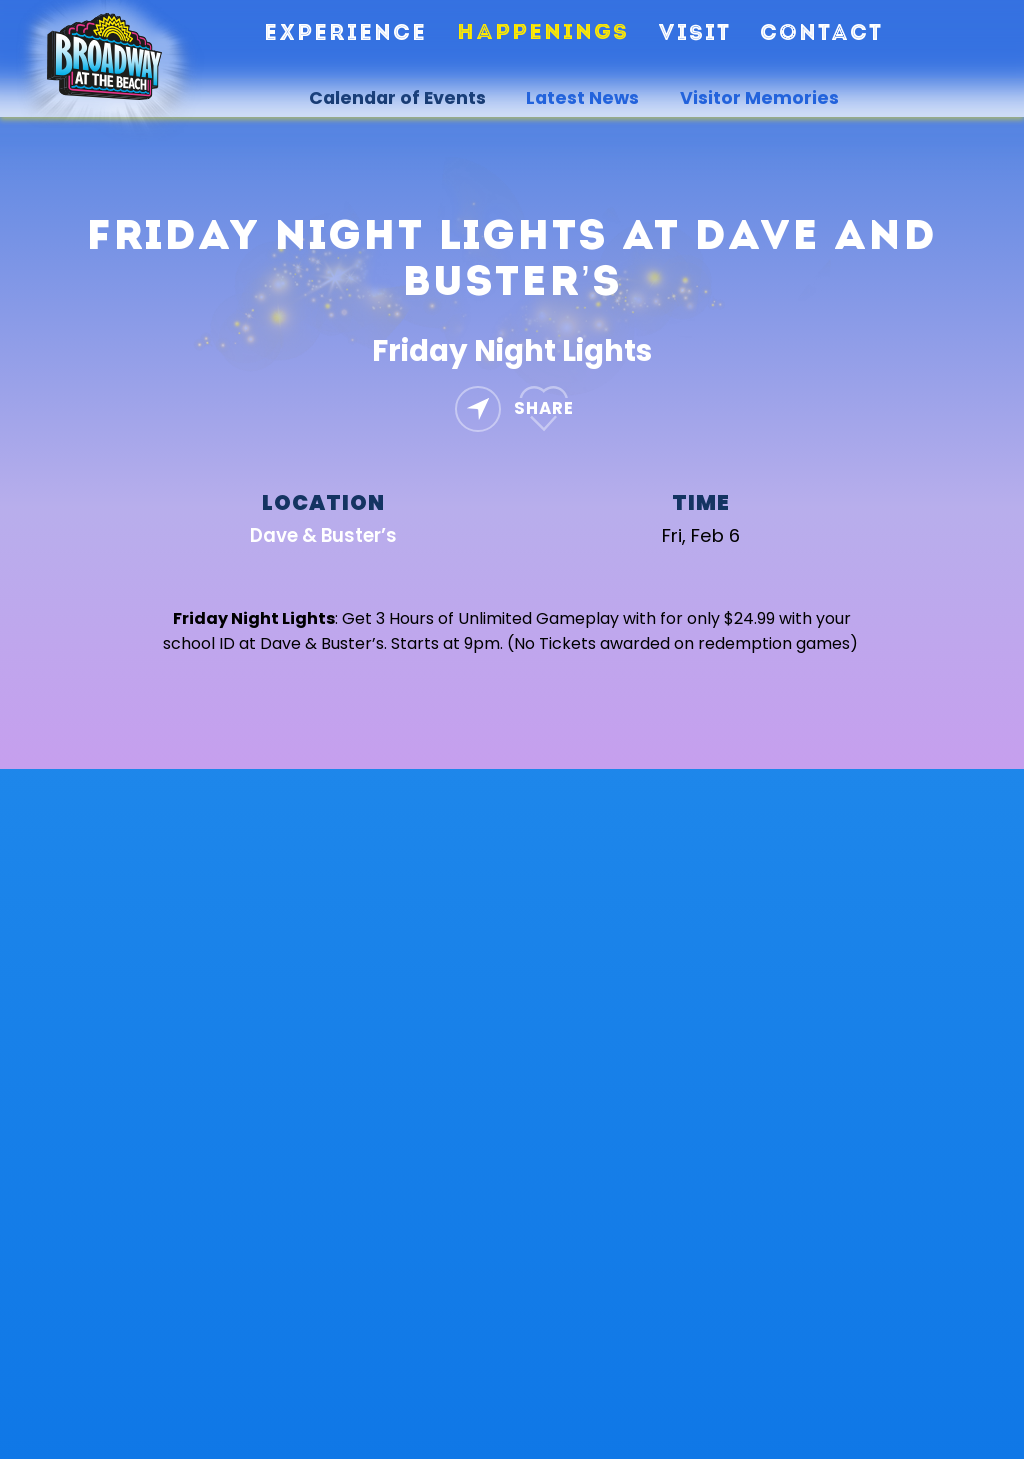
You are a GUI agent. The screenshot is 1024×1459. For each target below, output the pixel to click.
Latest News (582, 98)
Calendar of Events (397, 98)
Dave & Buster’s (323, 535)
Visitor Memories (759, 98)
